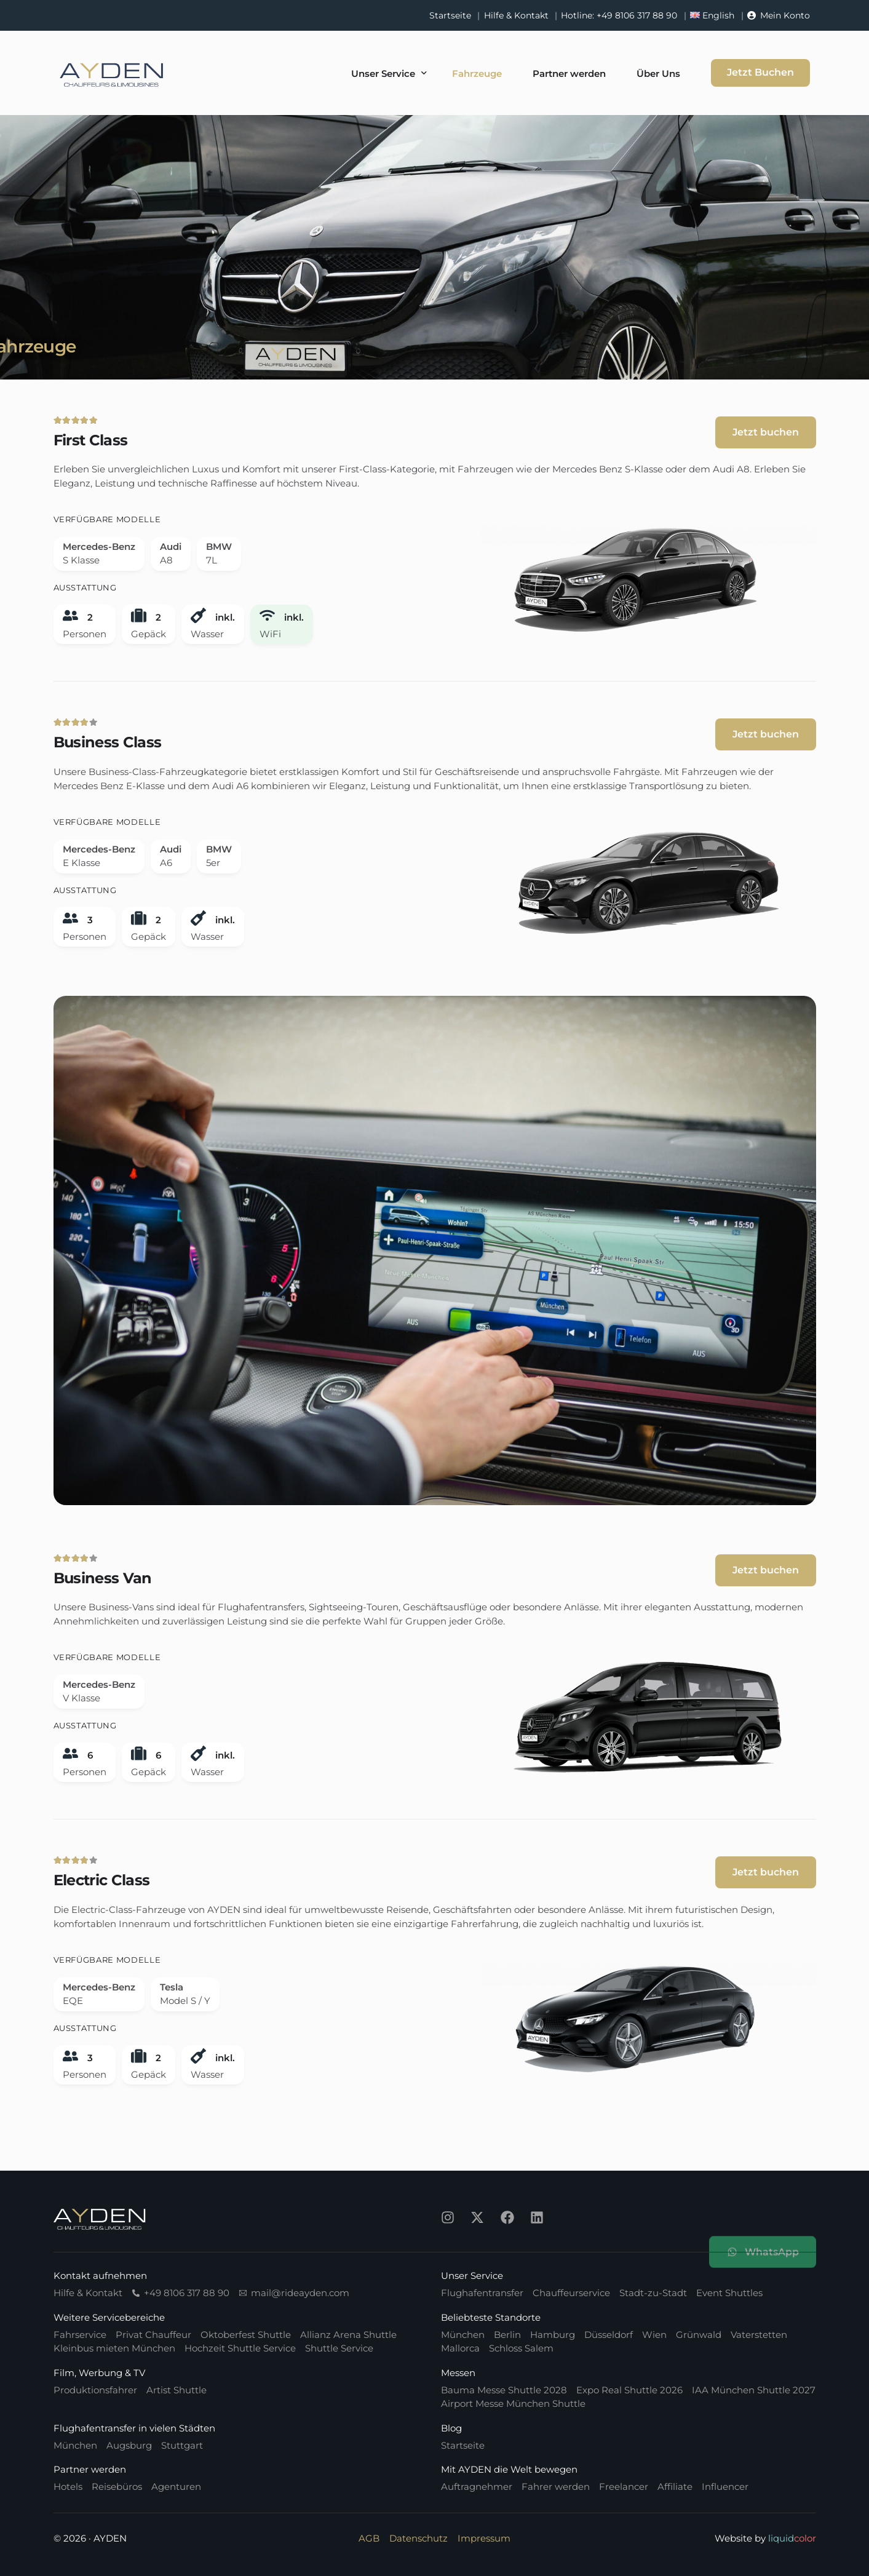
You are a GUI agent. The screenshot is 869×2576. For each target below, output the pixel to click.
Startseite (450, 15)
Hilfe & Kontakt (516, 15)
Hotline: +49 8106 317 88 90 (619, 15)
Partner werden (90, 2469)
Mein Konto (785, 15)
